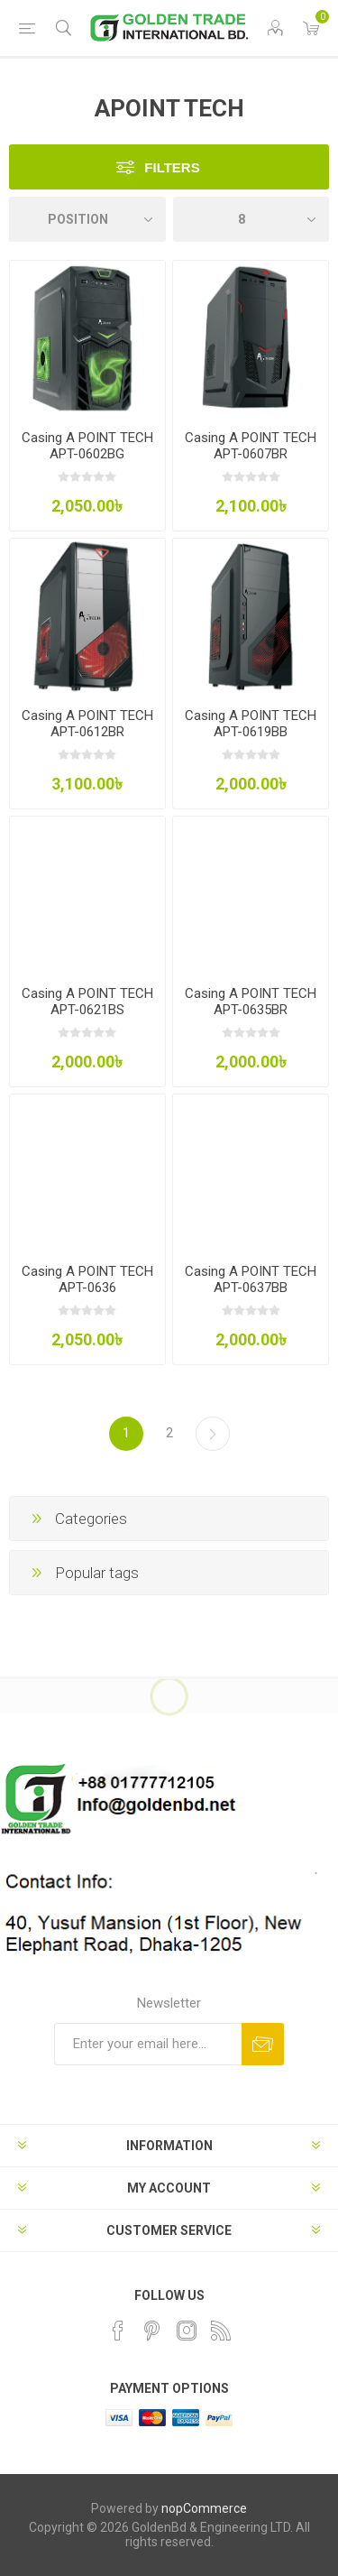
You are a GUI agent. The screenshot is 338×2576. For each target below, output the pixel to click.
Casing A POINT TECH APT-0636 (87, 1279)
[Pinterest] (152, 2330)
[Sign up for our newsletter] (148, 2044)
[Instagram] (186, 2330)
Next (213, 1434)
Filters (171, 167)
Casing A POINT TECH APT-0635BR (250, 1001)
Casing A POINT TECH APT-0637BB (250, 1279)
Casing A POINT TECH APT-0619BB (250, 723)
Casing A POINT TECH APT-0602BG (87, 445)
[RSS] (220, 2330)
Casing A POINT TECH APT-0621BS (87, 1001)
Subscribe (263, 2044)
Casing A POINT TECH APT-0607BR (250, 445)
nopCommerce (204, 2508)
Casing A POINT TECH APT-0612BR (87, 723)
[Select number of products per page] (251, 219)
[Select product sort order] (87, 219)
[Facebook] (118, 2330)
